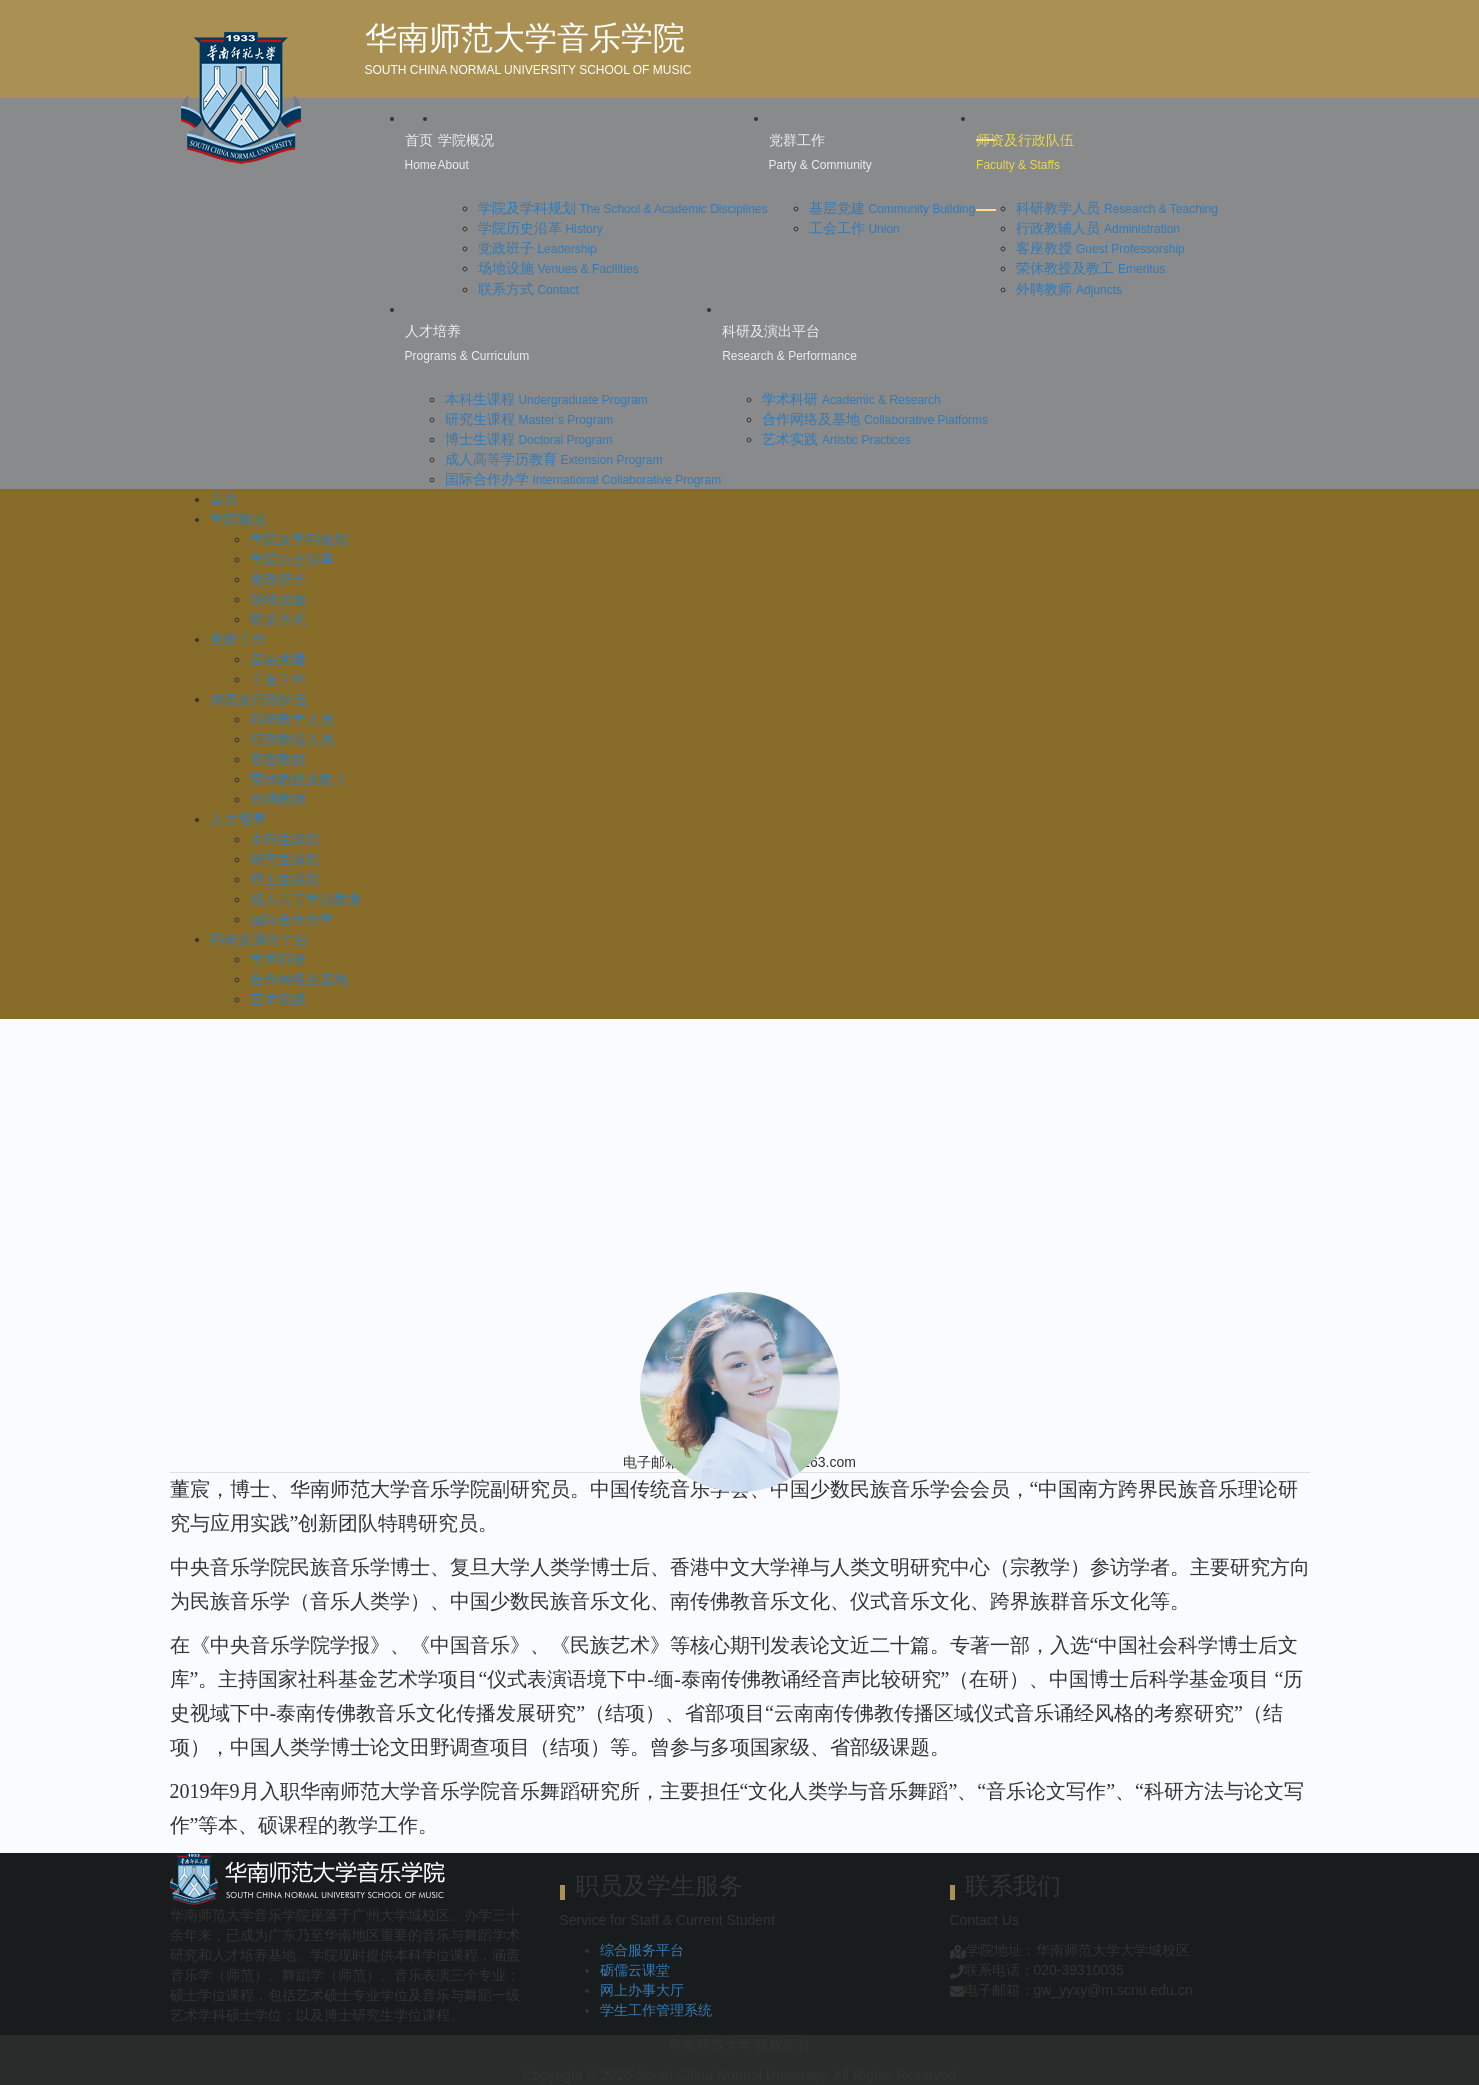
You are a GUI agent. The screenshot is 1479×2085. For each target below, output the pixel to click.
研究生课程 (529, 419)
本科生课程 (546, 399)
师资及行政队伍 (259, 699)
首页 (224, 499)
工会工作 (854, 228)
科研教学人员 (1117, 208)
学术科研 (851, 399)
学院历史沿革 (540, 228)
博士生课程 (529, 439)
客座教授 (1100, 248)
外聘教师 (1069, 289)
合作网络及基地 (875, 419)
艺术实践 (836, 439)
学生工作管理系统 (656, 2010)
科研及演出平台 (259, 939)
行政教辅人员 (1098, 228)
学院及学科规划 (623, 208)
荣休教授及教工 (1090, 268)
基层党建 (892, 208)
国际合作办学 (583, 479)
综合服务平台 (642, 1950)
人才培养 (238, 819)
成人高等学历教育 (554, 459)
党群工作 (238, 639)
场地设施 (558, 268)
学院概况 (238, 519)
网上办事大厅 (642, 1990)
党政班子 (537, 248)
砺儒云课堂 (635, 1970)
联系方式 (528, 289)
